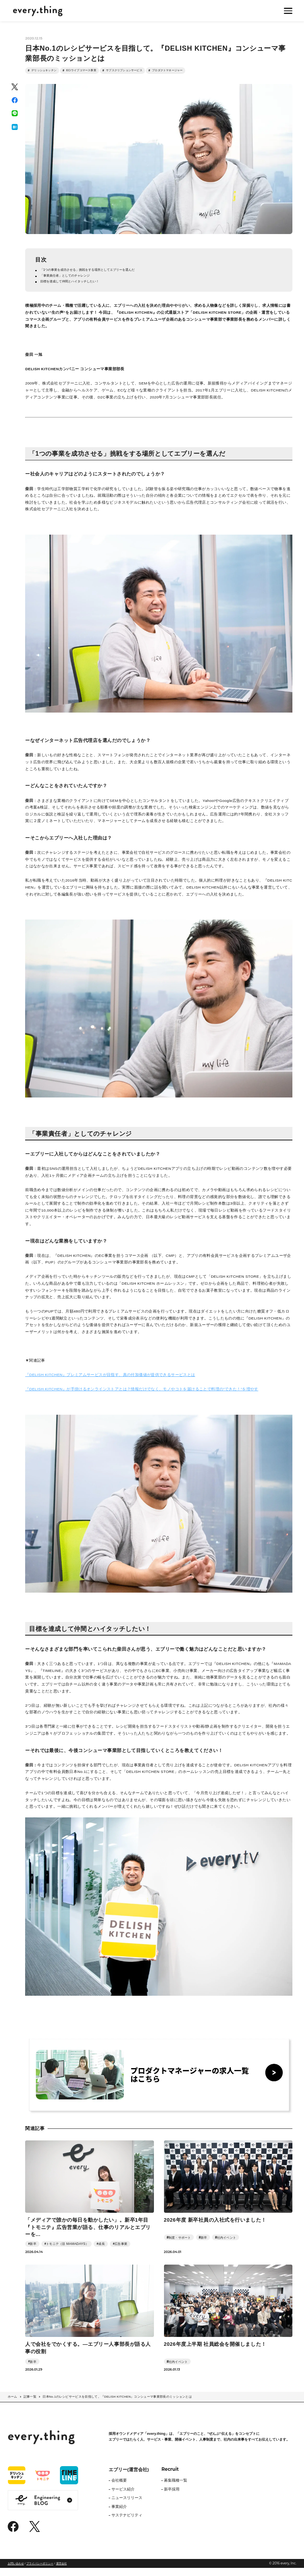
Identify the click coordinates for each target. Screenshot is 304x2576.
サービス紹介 (123, 2497)
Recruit (170, 2477)
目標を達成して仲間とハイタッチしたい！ (77, 289)
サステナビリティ (126, 2523)
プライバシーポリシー (39, 2571)
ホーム (12, 2405)
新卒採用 (171, 2497)
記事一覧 (30, 2405)
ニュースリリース (126, 2506)
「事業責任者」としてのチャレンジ (72, 282)
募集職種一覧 (175, 2488)
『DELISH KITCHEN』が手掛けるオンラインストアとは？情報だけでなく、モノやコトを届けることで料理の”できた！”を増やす (141, 1397)
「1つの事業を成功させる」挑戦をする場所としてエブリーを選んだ (100, 275)
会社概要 (119, 2488)
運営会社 (61, 2571)
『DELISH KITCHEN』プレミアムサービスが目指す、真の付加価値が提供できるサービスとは (110, 1383)
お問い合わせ (16, 2571)
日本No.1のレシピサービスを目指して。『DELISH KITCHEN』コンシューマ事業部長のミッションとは (117, 2405)
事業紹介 (119, 2514)
